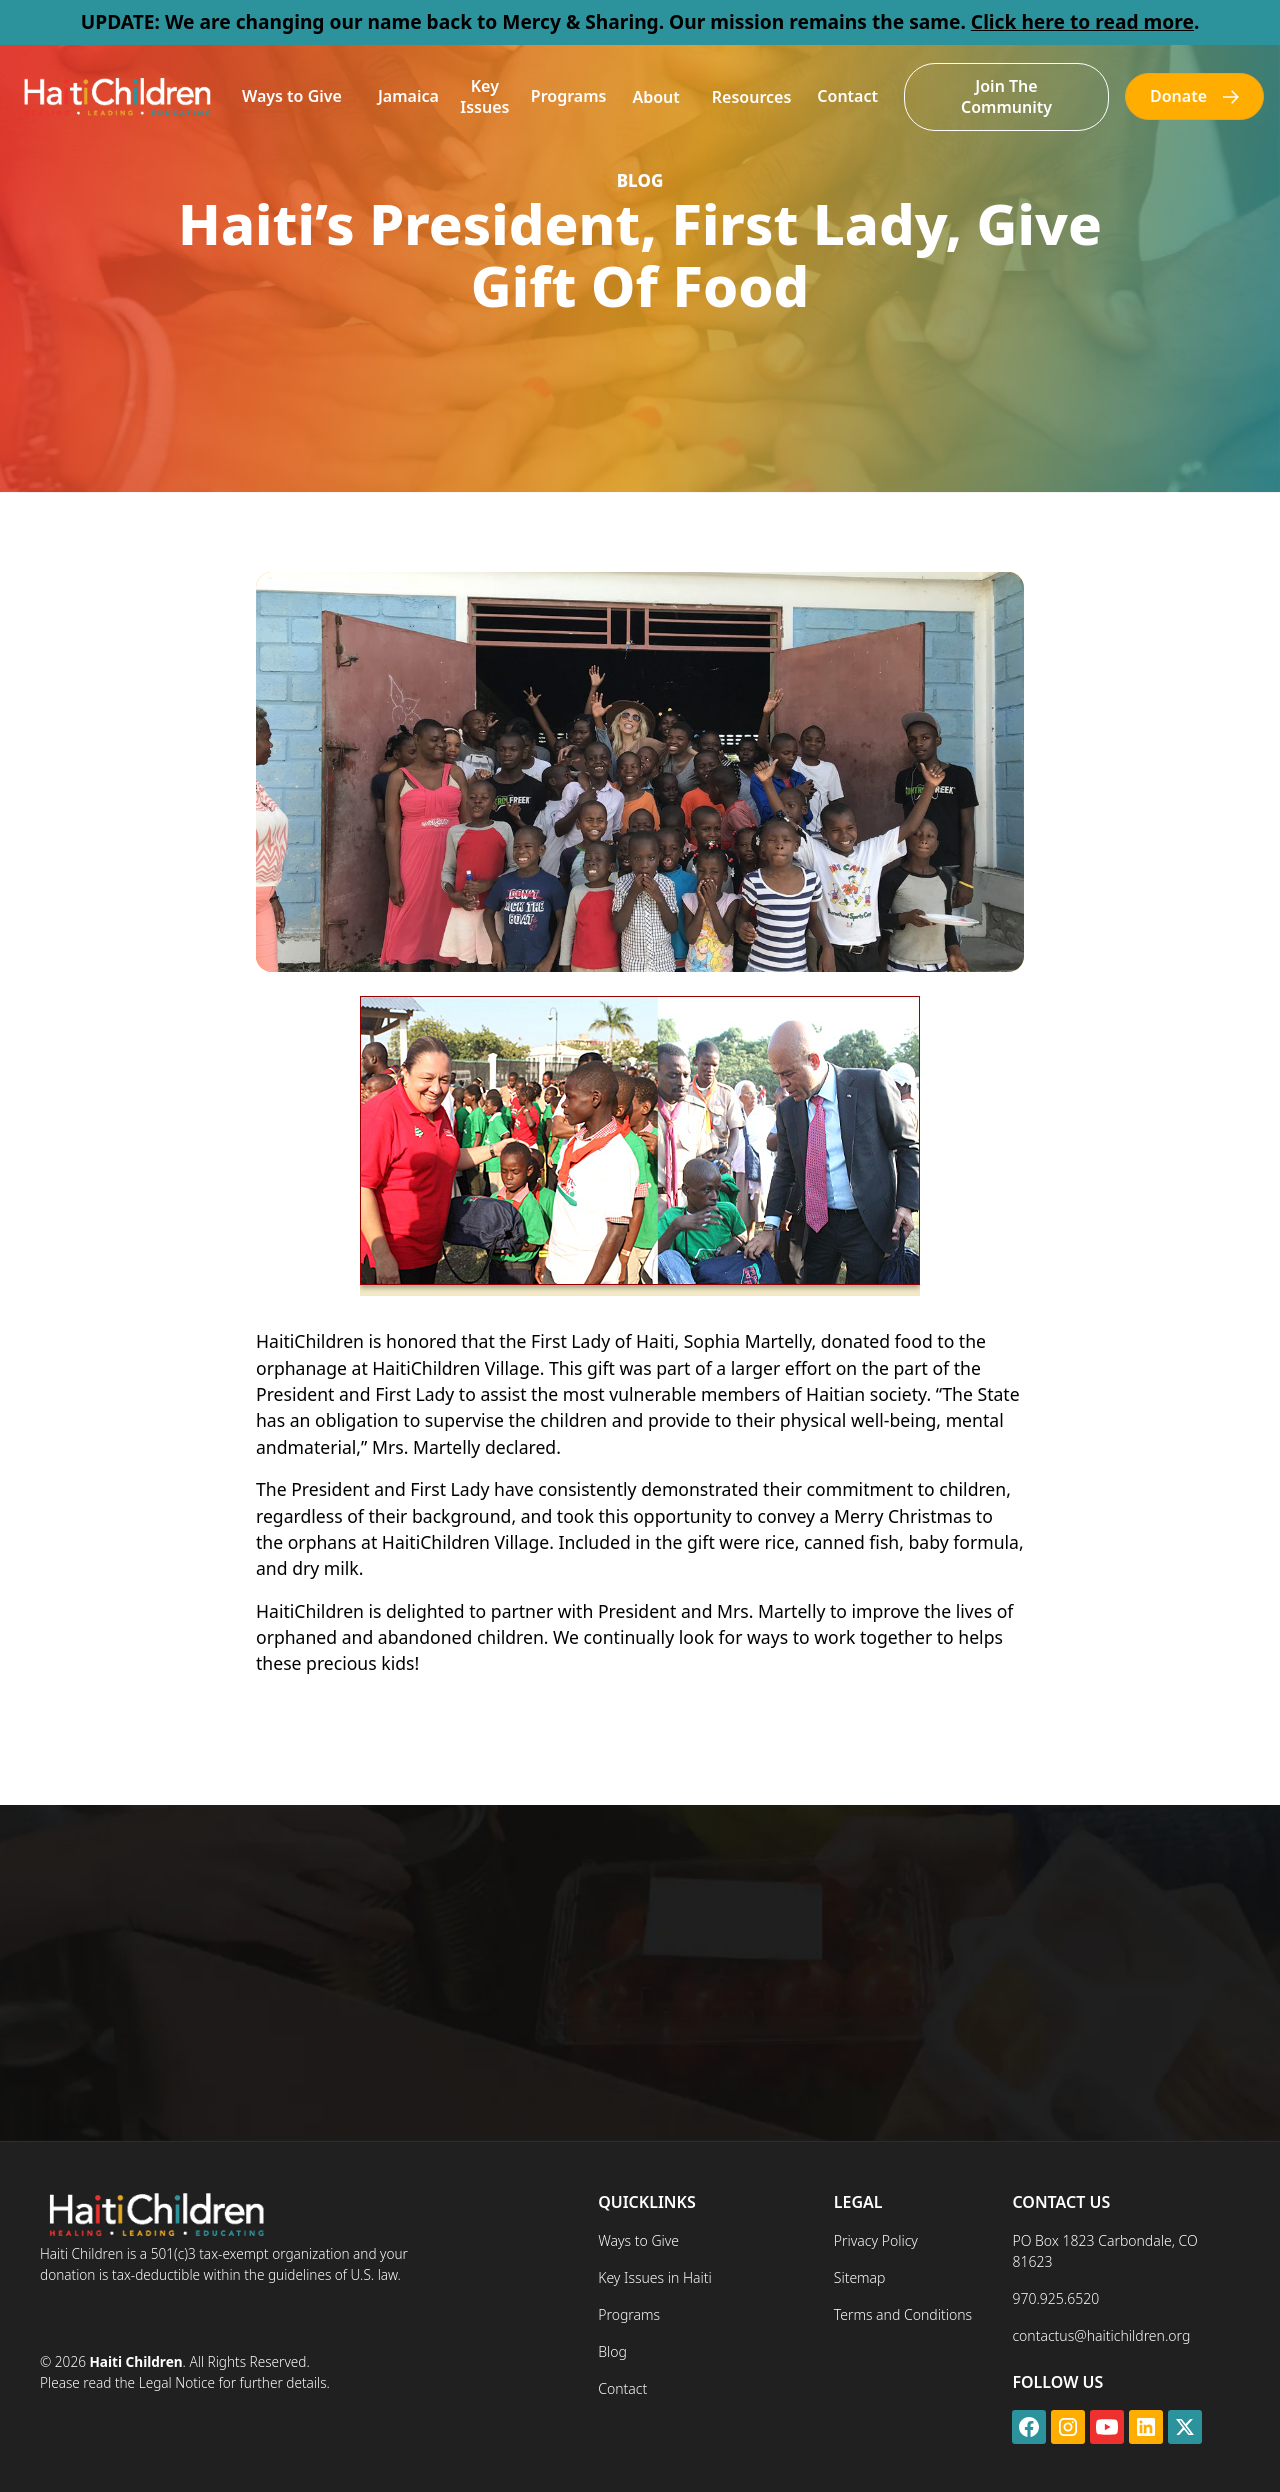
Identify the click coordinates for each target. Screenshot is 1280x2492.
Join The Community (1006, 96)
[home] (116, 96)
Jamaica (408, 96)
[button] (292, 96)
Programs (569, 96)
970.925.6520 (1055, 2298)
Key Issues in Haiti (655, 2277)
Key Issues (484, 96)
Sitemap (860, 2277)
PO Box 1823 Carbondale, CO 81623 (1104, 2251)
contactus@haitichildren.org (1101, 2335)
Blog (612, 2351)
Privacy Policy (876, 2240)
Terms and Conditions (903, 2314)
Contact (847, 96)
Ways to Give (292, 96)
